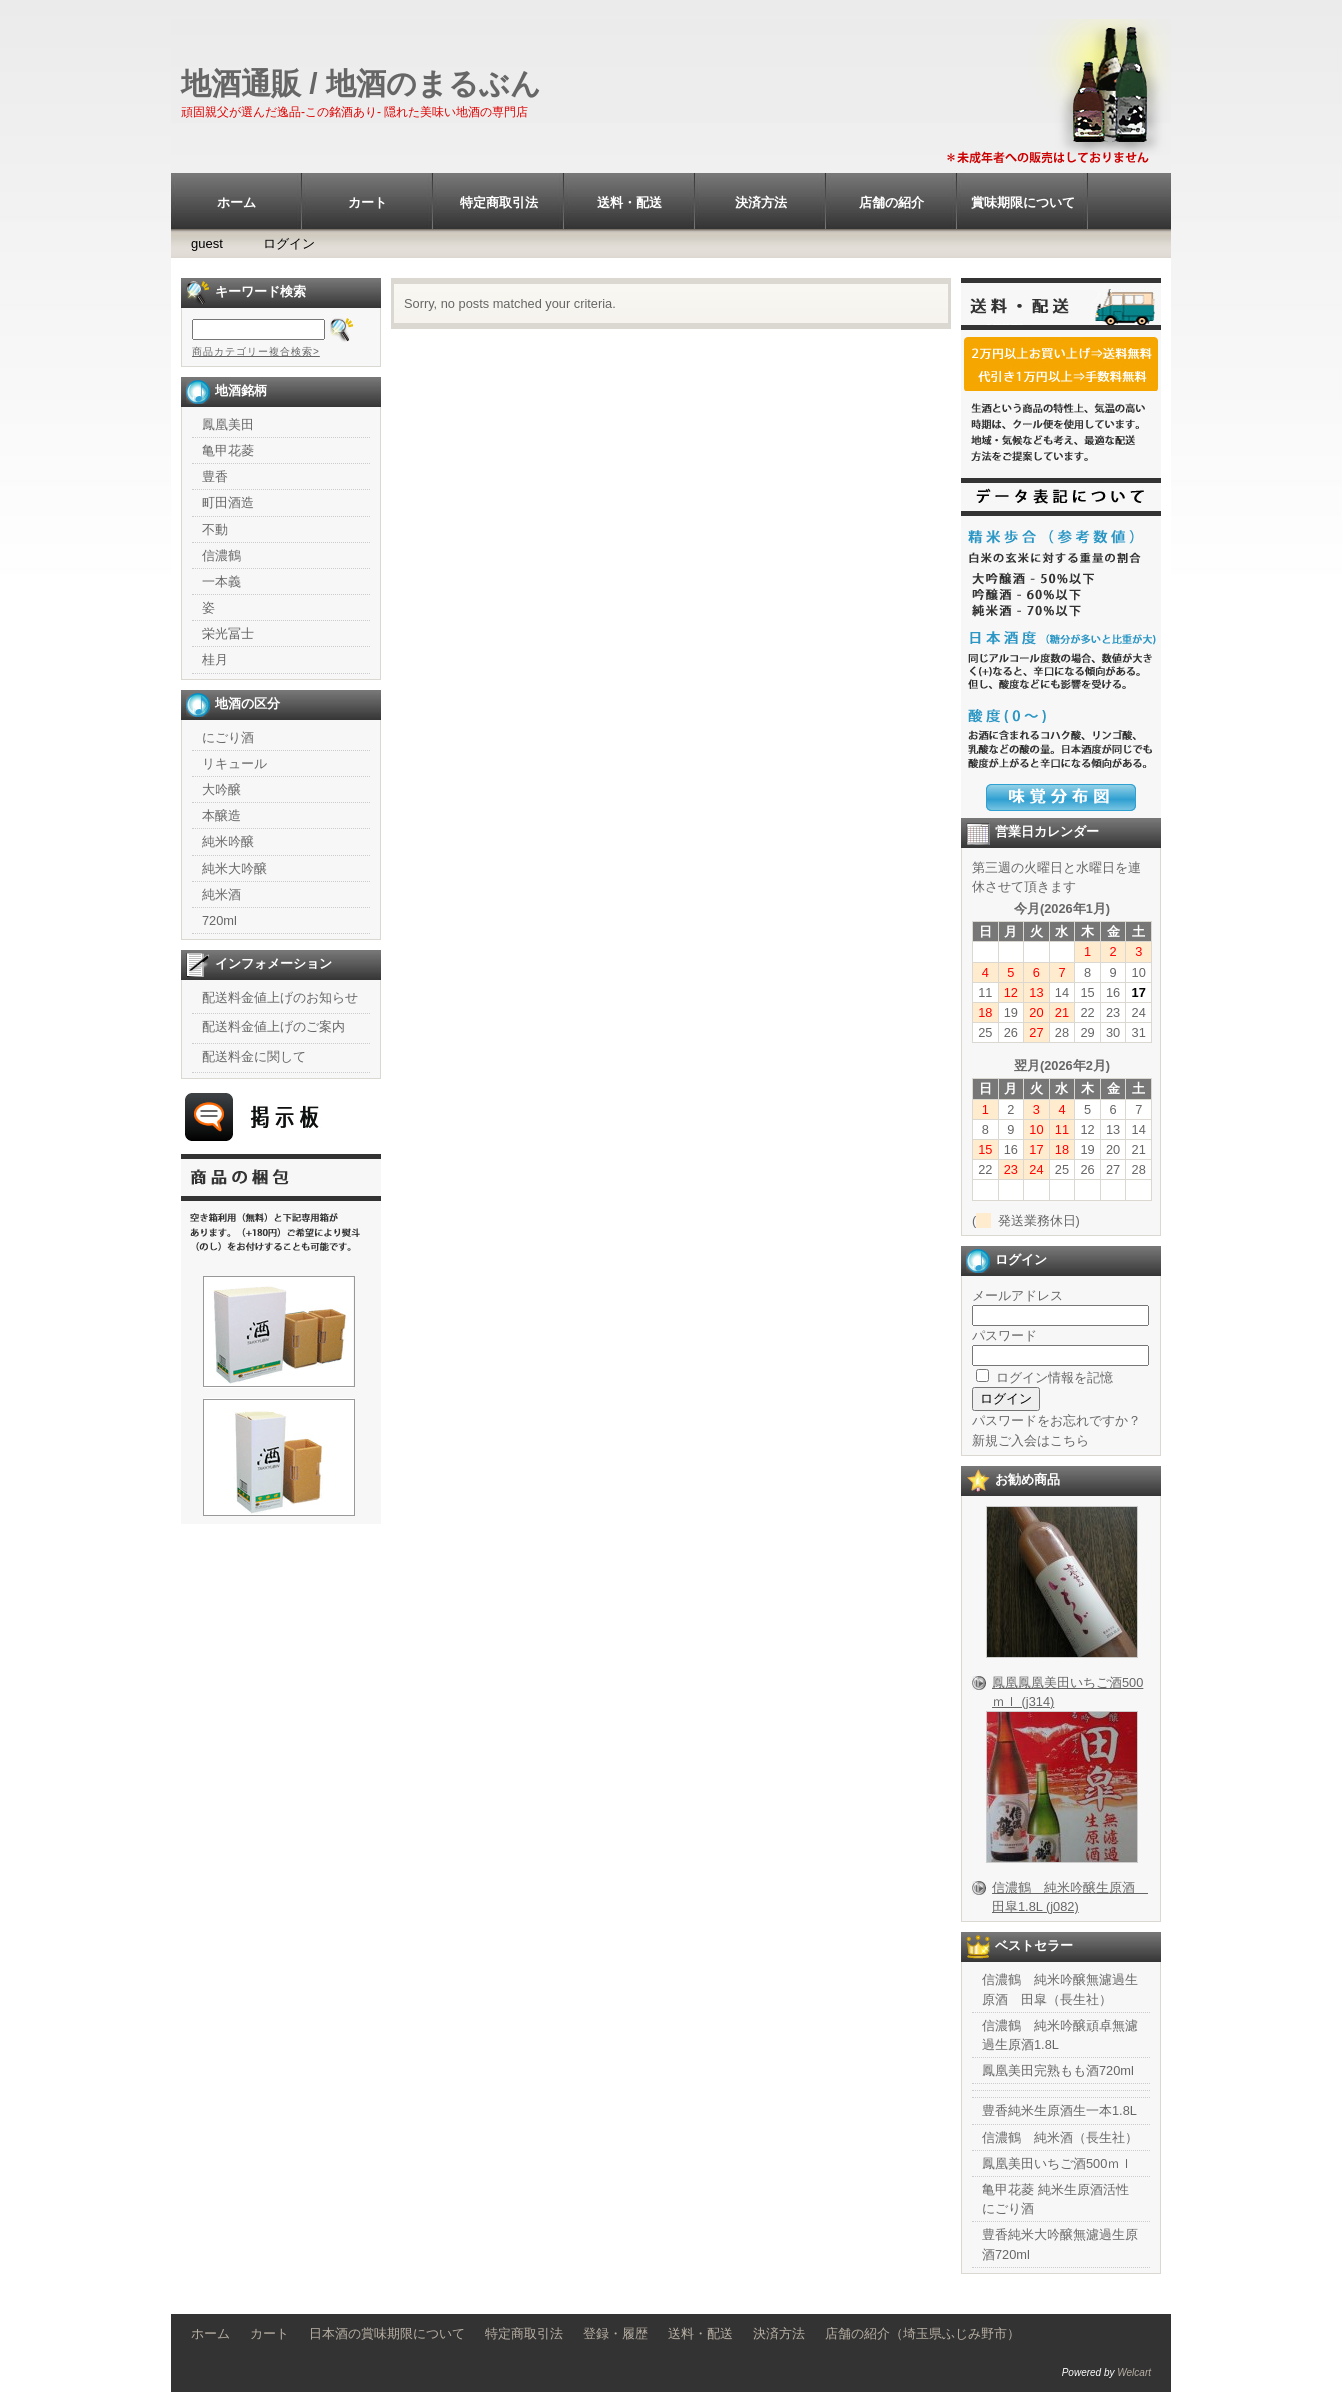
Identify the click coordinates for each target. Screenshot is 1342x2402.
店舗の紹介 (891, 202)
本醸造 (221, 815)
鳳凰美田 (228, 424)
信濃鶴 (221, 555)
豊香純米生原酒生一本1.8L (1059, 2110)
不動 (215, 529)
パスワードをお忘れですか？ (1056, 1420)
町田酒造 (228, 502)
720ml (219, 920)
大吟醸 (221, 789)
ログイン (289, 243)
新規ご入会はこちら (1030, 1440)
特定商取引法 (499, 202)
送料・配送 (629, 202)
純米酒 (221, 894)
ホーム (236, 202)
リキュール (234, 763)
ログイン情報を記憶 (1044, 1377)
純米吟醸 (228, 841)
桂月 (215, 659)
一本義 (221, 581)
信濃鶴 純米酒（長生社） (1060, 2137)
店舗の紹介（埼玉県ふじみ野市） (922, 2333)
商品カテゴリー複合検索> (256, 351)
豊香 (215, 476)
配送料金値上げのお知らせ (280, 997)
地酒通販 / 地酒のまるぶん (361, 83)
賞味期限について (1023, 202)
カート (367, 202)
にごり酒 (228, 737)
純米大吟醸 (234, 868)
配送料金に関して (254, 1056)
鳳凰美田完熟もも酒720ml (1058, 2070)
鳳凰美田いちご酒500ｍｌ (1057, 2163)
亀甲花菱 (228, 450)
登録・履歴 (615, 2333)
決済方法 (761, 202)
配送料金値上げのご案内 (273, 1026)
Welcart (1134, 2372)
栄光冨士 (228, 633)
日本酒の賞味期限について (387, 2333)
